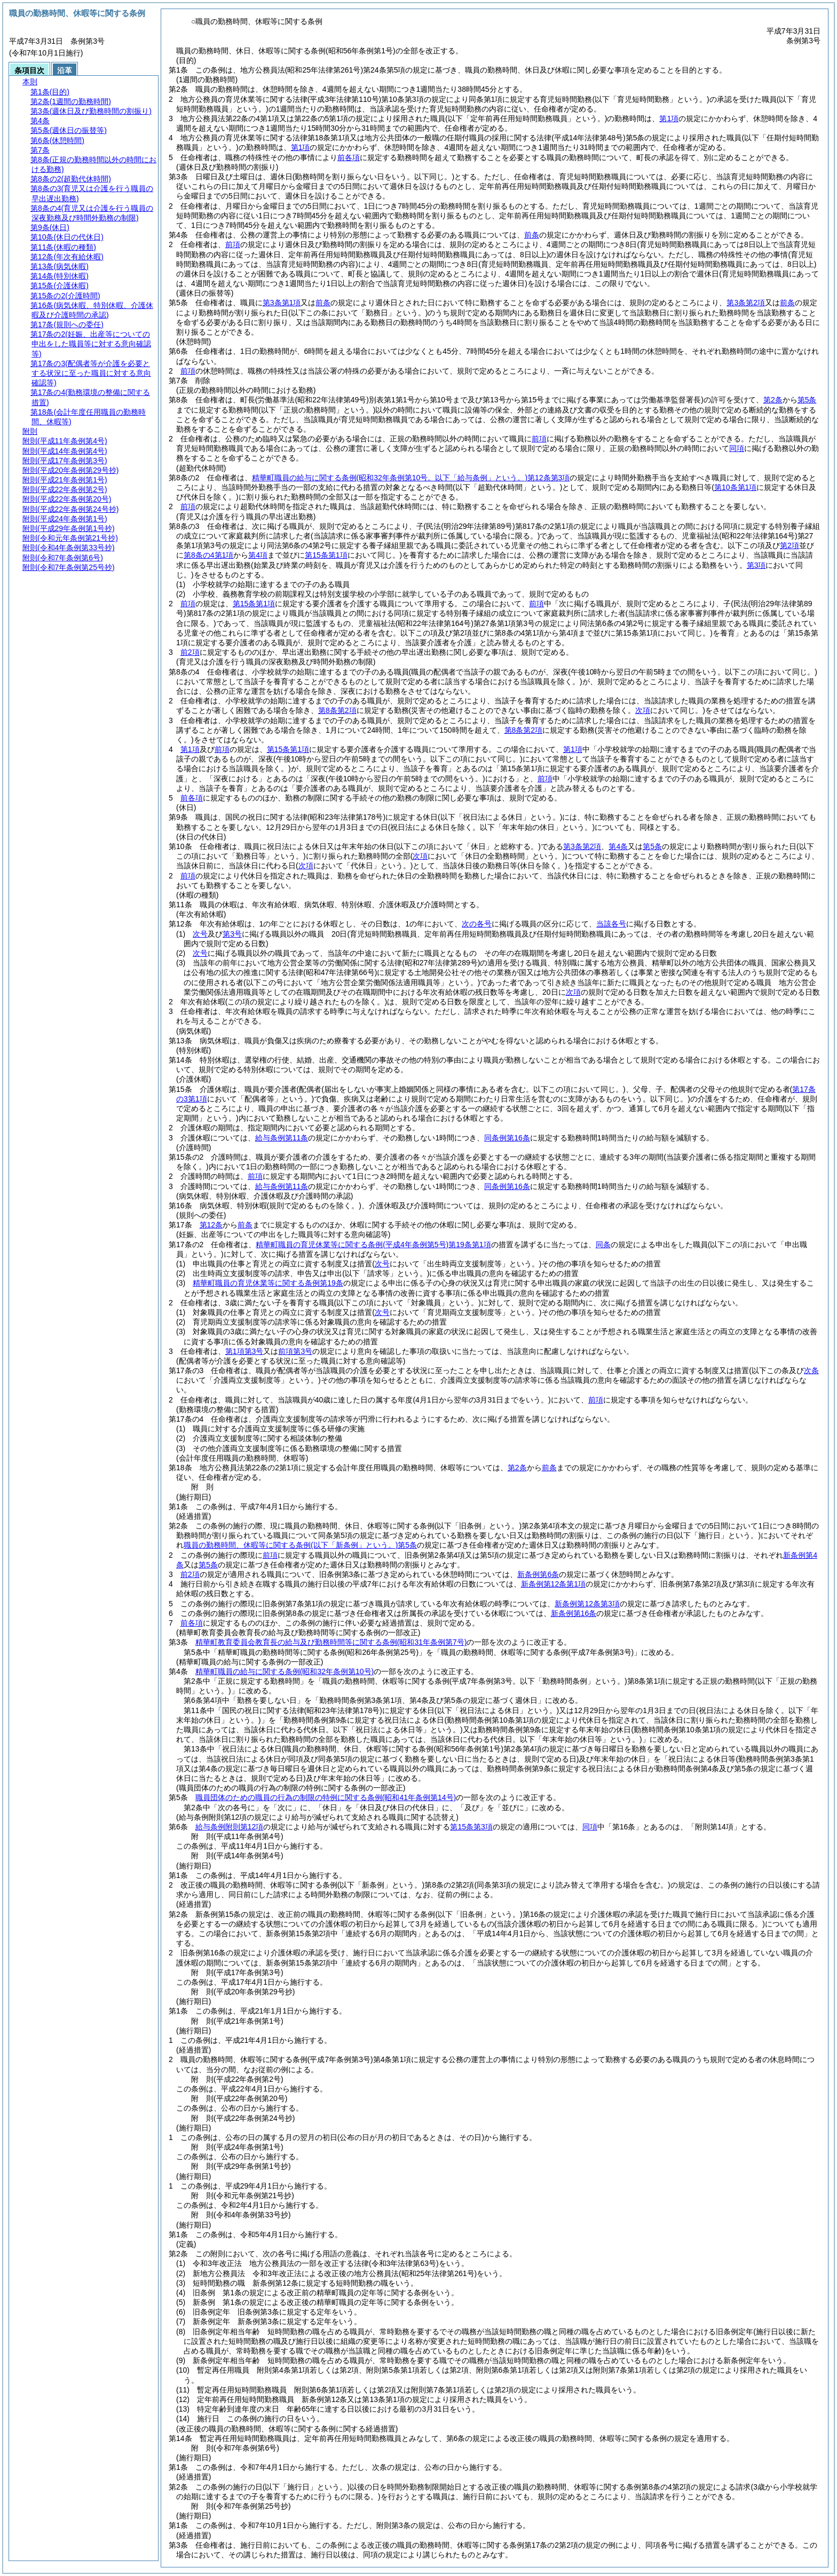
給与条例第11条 (282, 1138)
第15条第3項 (471, 1826)
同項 (736, 448)
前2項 (190, 652)
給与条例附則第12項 (229, 1826)
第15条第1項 (254, 603)
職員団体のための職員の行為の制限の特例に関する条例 (325, 1797)
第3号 (232, 934)
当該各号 (611, 924)
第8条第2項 (337, 710)
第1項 (668, 118)
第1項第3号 (244, 1351)
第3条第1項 (282, 302)
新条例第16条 (574, 1613)
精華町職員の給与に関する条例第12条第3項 (411, 477)
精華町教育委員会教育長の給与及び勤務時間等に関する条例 (331, 1642)
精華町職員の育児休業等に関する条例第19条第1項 (373, 1244)
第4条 (618, 846)
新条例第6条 (538, 1574)
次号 (200, 934)
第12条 (211, 1224)
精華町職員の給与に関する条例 (284, 1671)
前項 (232, 244)
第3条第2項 (746, 302)
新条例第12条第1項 (553, 1584)
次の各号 (477, 924)
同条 (603, 1244)
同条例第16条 (507, 1138)
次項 (573, 992)
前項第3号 (295, 1351)
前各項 (348, 157)
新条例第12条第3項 (587, 1603)
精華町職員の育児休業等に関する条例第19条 (268, 1283)
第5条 (807, 399)
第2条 (773, 399)
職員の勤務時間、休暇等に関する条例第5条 (300, 1545)
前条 (531, 235)
